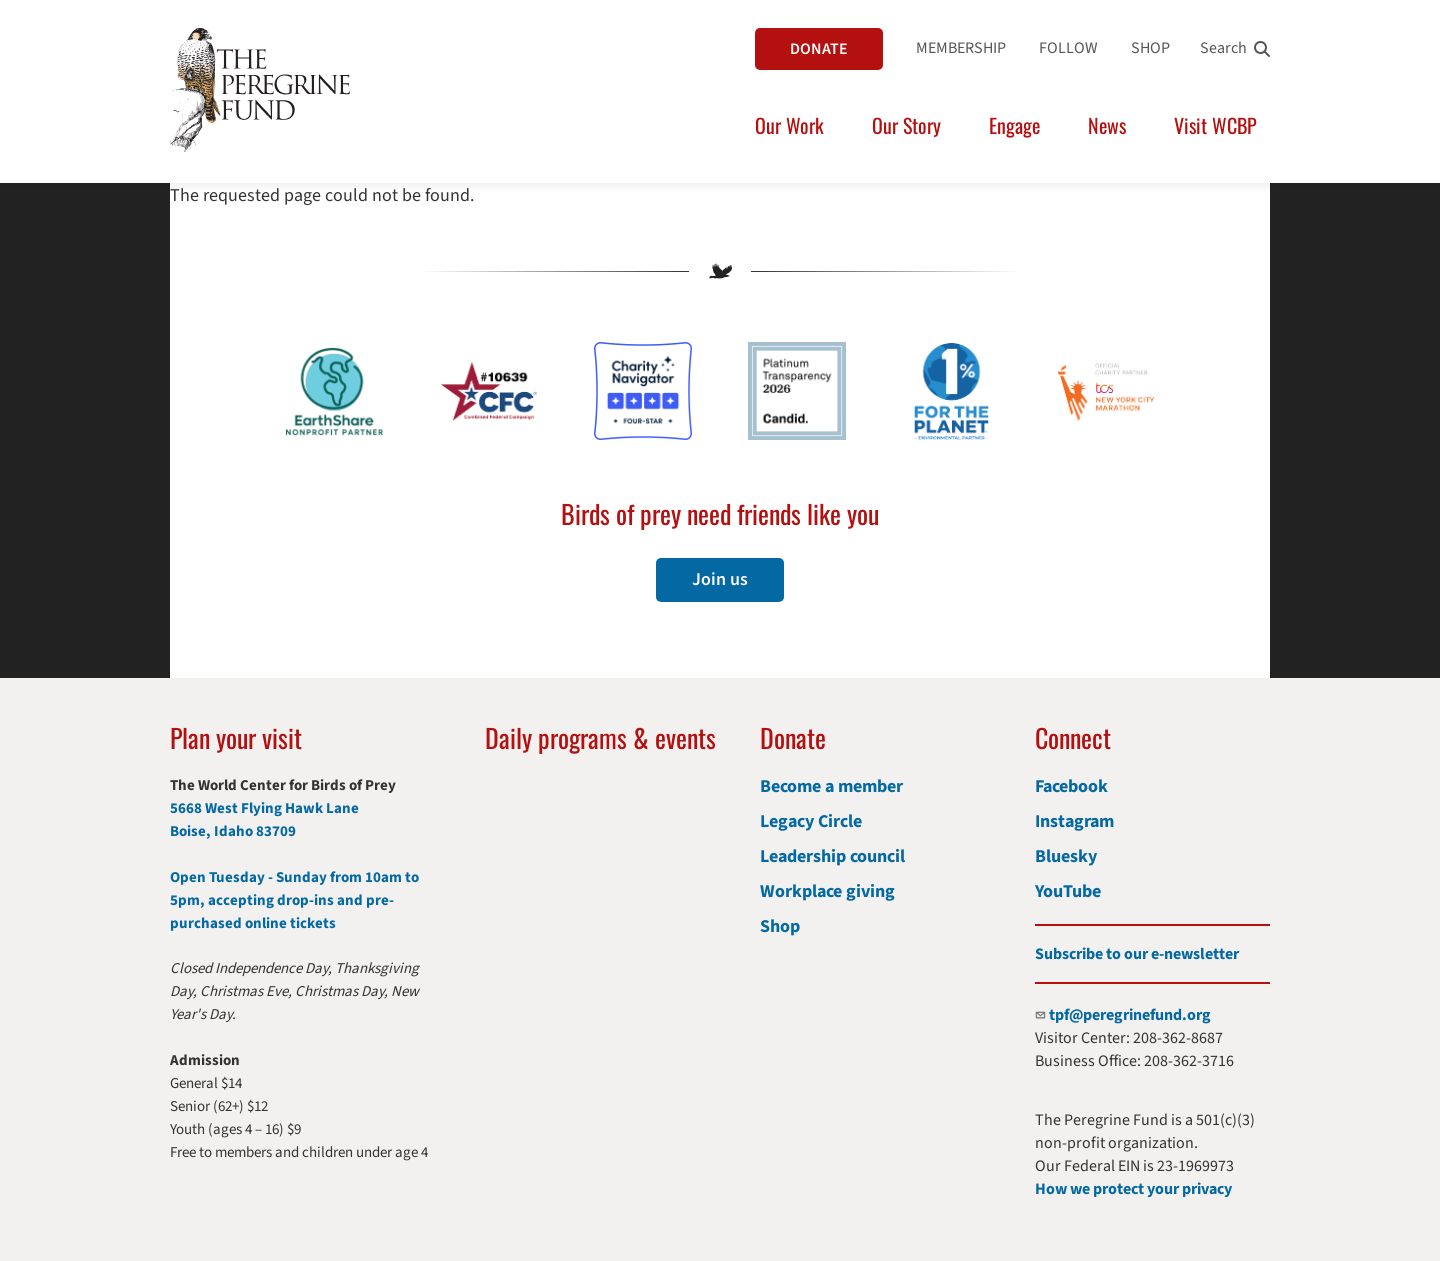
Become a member (831, 786)
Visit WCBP (1215, 125)
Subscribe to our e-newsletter (1137, 954)
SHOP (1150, 48)
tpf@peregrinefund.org (1130, 1015)
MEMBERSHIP (961, 48)
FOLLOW (1068, 48)
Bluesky (1066, 856)
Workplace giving (827, 891)
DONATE (819, 49)
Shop (780, 926)
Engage (1014, 125)
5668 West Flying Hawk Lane (264, 808)
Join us (720, 579)
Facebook (1071, 786)
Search (1223, 48)
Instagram (1074, 821)
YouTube (1068, 891)
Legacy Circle (811, 821)
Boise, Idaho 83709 (233, 831)
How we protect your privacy (1133, 1189)
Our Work (789, 125)
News (1107, 125)
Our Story (906, 125)
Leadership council (832, 856)
